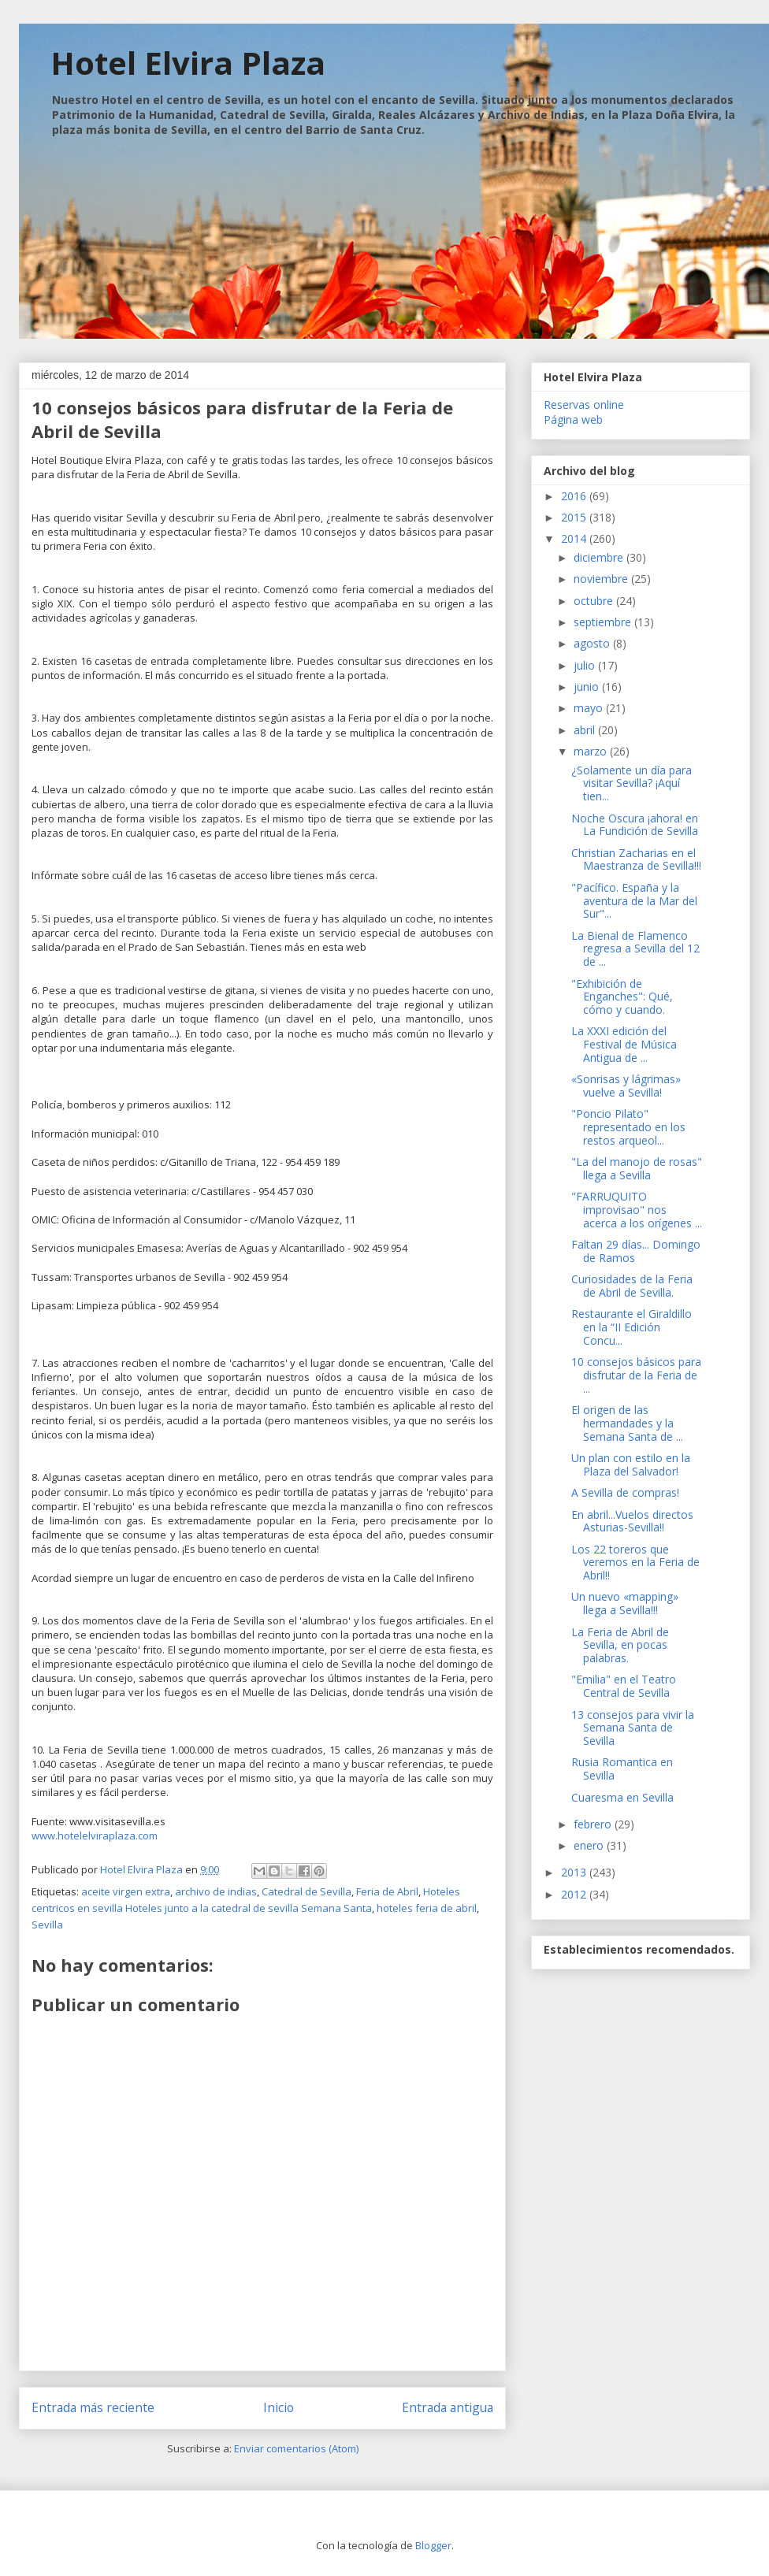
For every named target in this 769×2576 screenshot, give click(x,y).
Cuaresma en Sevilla (622, 1797)
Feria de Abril (387, 1891)
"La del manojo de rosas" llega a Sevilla (636, 1168)
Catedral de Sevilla (306, 1891)
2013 (575, 1872)
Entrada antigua (447, 2407)
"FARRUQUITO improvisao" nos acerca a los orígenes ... (636, 1209)
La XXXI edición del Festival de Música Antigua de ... (624, 1044)
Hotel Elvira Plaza (187, 62)
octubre (595, 600)
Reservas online (584, 404)
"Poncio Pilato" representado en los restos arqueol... (628, 1127)
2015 (575, 517)
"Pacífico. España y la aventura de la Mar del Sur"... (634, 901)
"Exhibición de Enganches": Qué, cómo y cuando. (622, 997)
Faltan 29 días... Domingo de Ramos (635, 1251)
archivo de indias (216, 1891)
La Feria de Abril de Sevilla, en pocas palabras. (620, 1645)
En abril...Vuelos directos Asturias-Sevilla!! (632, 1521)
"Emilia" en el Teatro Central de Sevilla (623, 1686)
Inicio (278, 2407)
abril (586, 729)
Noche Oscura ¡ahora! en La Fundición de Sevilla (634, 825)
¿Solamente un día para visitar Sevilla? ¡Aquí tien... (631, 783)
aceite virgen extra (125, 1891)
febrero (594, 1824)
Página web (573, 419)
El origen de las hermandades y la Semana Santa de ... (627, 1423)
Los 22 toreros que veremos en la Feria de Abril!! (635, 1562)
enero (590, 1845)
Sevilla (47, 1924)
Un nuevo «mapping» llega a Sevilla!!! (624, 1603)
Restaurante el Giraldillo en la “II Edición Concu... (631, 1327)
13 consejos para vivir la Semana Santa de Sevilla (632, 1728)
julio (586, 665)
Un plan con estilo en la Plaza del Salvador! (630, 1464)
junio (588, 686)
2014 (575, 538)
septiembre (604, 621)
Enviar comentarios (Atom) (296, 2448)
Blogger (433, 2545)
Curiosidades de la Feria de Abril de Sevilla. (632, 1285)
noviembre (602, 578)
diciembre (600, 557)
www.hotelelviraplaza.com (96, 1835)
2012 (575, 1894)
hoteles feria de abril (427, 1908)
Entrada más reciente (93, 2407)
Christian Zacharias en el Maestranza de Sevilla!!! (636, 859)
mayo (590, 707)
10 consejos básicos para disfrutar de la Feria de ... (636, 1375)
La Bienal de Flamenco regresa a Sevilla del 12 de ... (635, 949)
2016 (575, 495)
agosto (593, 643)
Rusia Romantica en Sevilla (622, 1768)
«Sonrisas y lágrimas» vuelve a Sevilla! (626, 1085)
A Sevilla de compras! (625, 1492)
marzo (592, 751)
